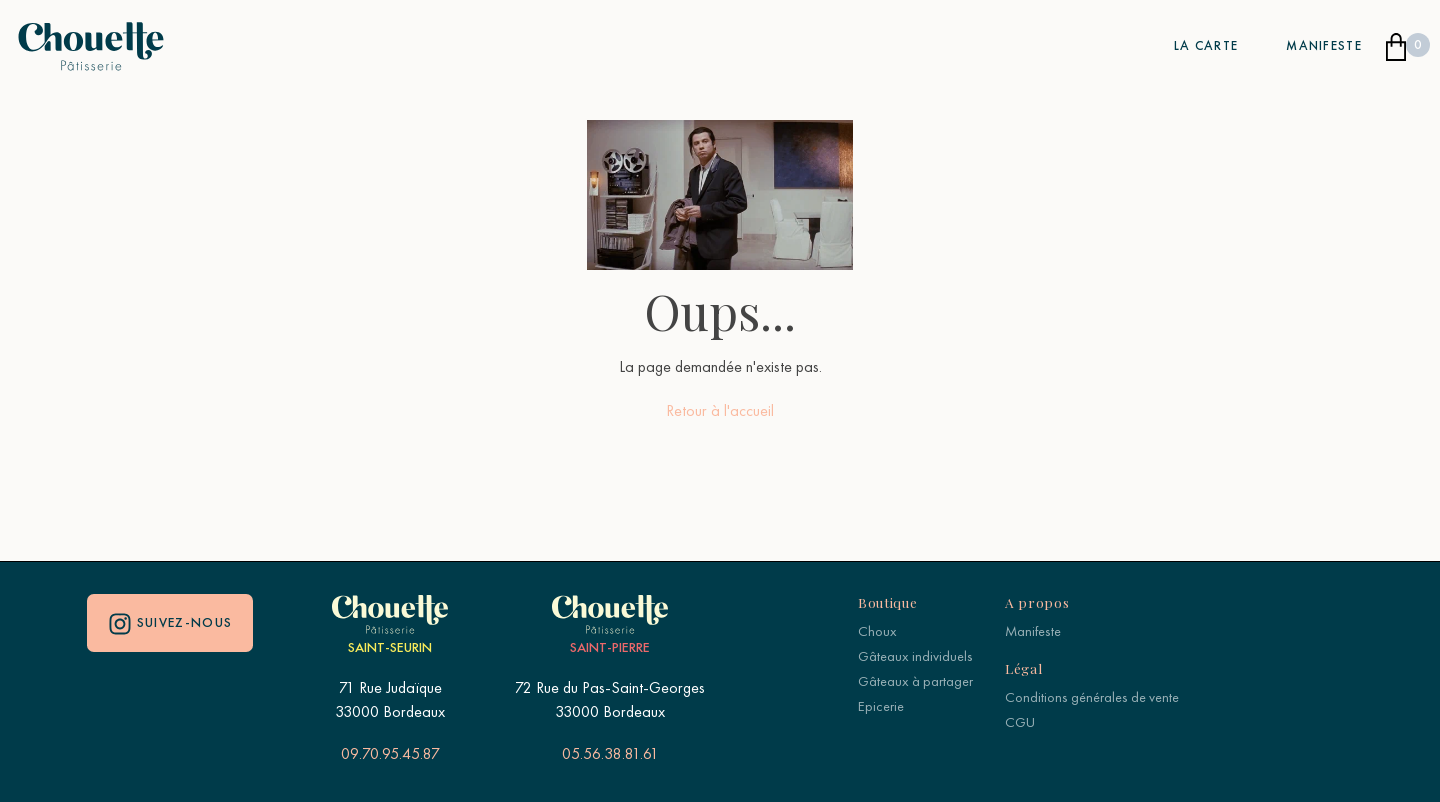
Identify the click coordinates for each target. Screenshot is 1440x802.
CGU (1020, 722)
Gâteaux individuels (915, 656)
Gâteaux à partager (915, 681)
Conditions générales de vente (1092, 697)
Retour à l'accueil (720, 410)
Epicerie (881, 706)
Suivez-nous (170, 623)
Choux (877, 631)
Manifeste (1324, 45)
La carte (1206, 45)
